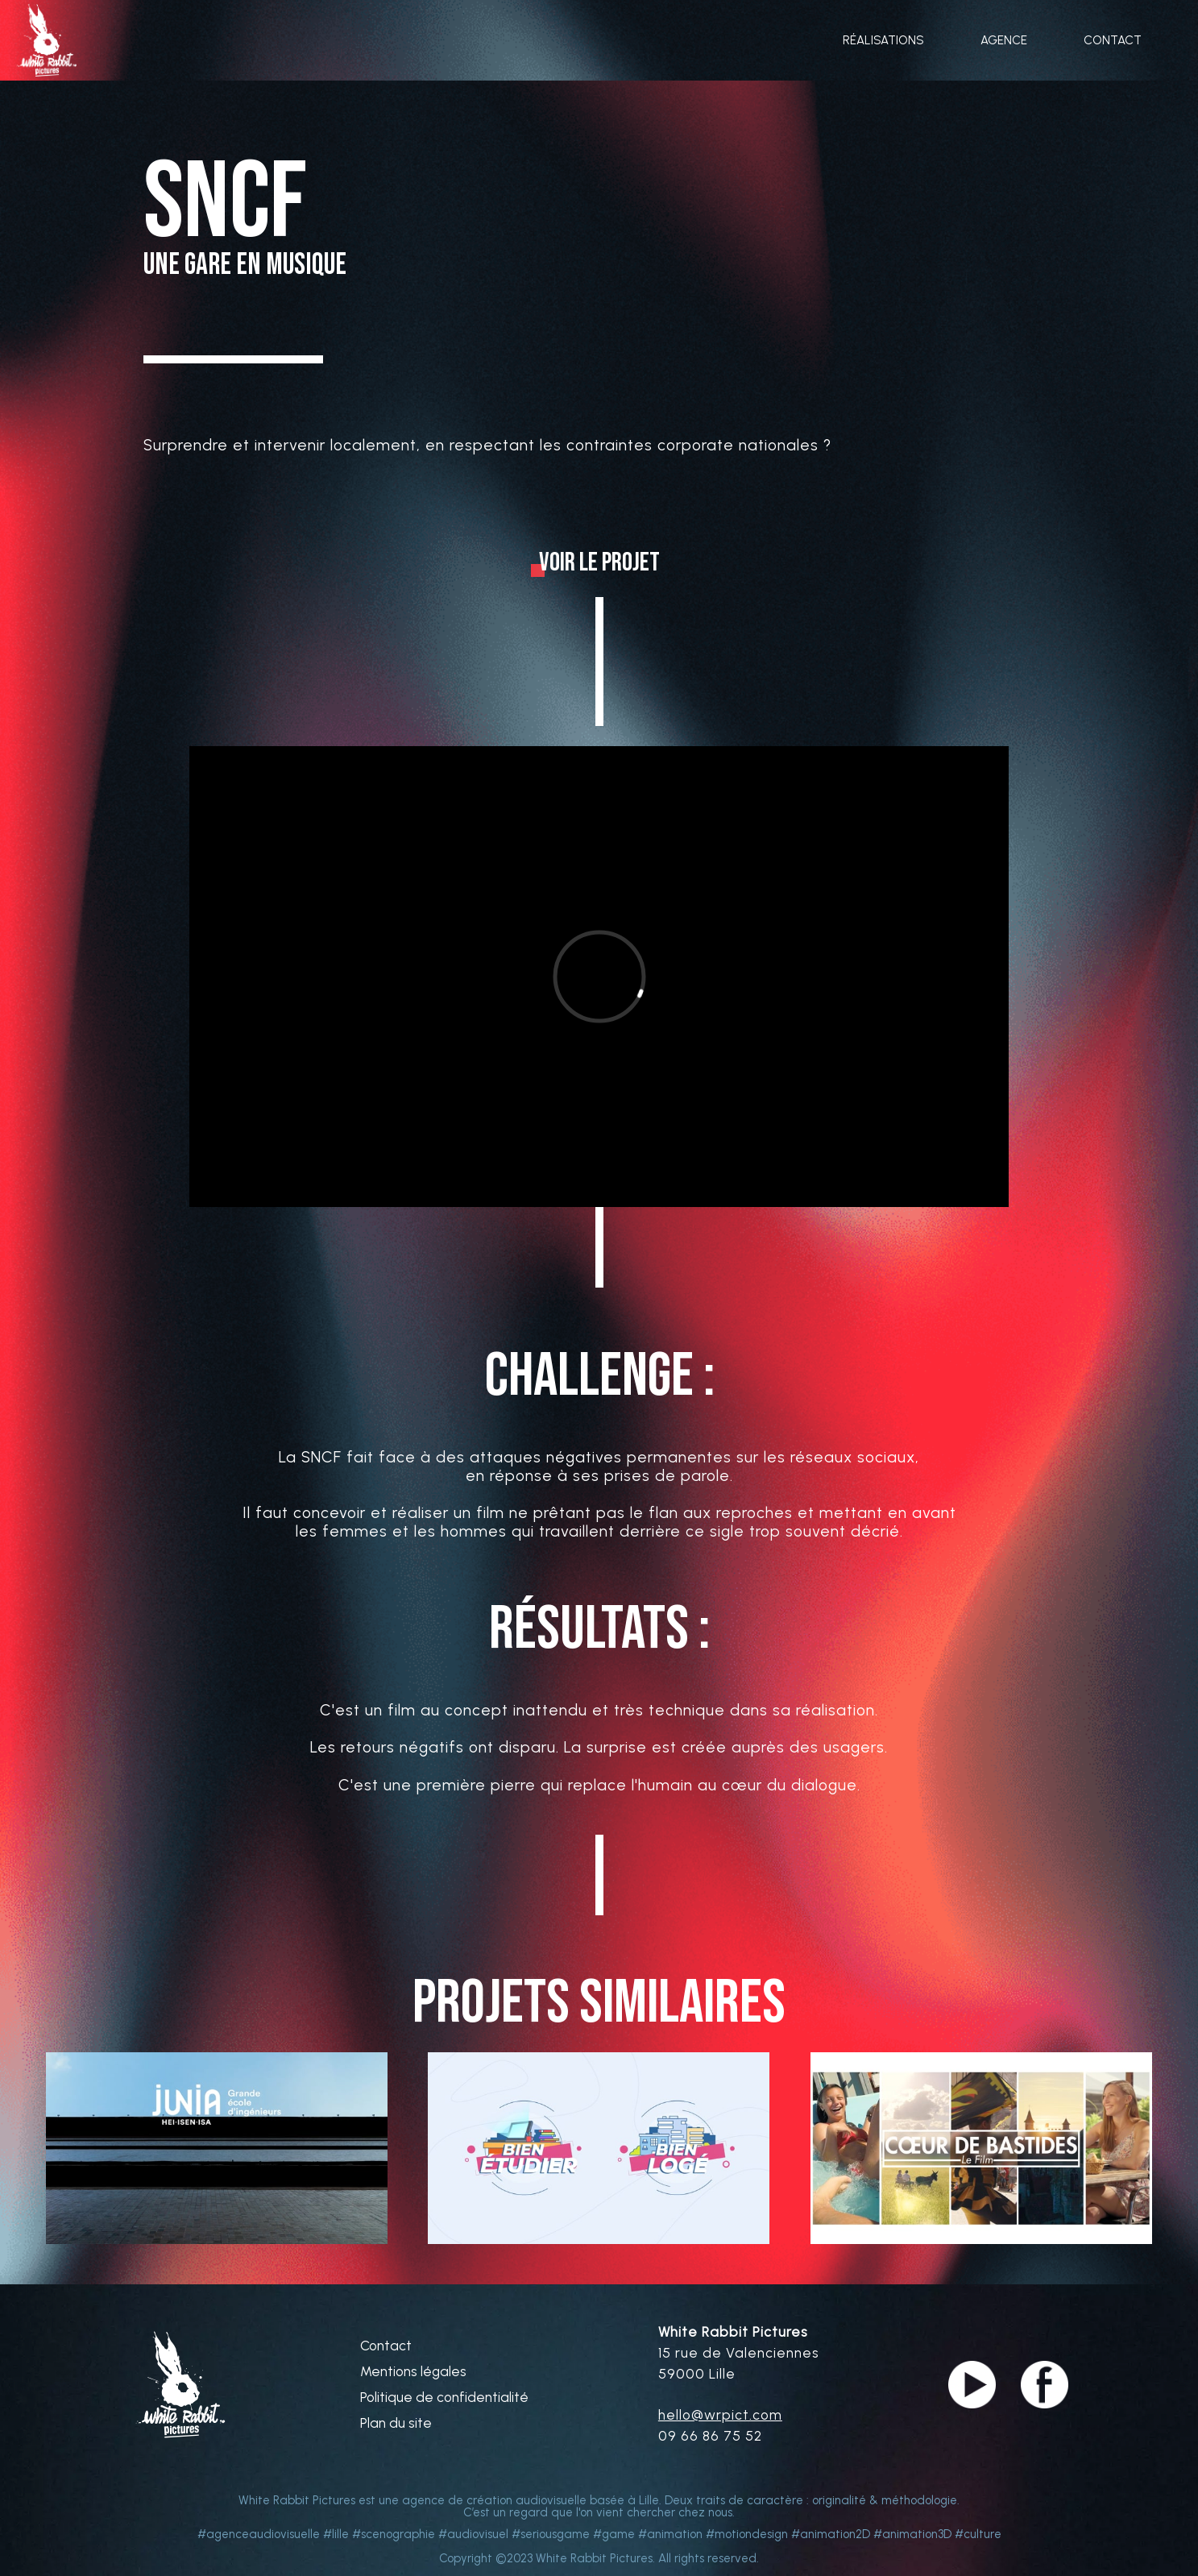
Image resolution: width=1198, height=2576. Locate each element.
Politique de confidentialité (444, 2397)
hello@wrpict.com (720, 2415)
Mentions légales (413, 2372)
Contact (386, 2346)
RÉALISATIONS (883, 41)
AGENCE (1003, 41)
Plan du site (396, 2423)
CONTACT (1113, 41)
